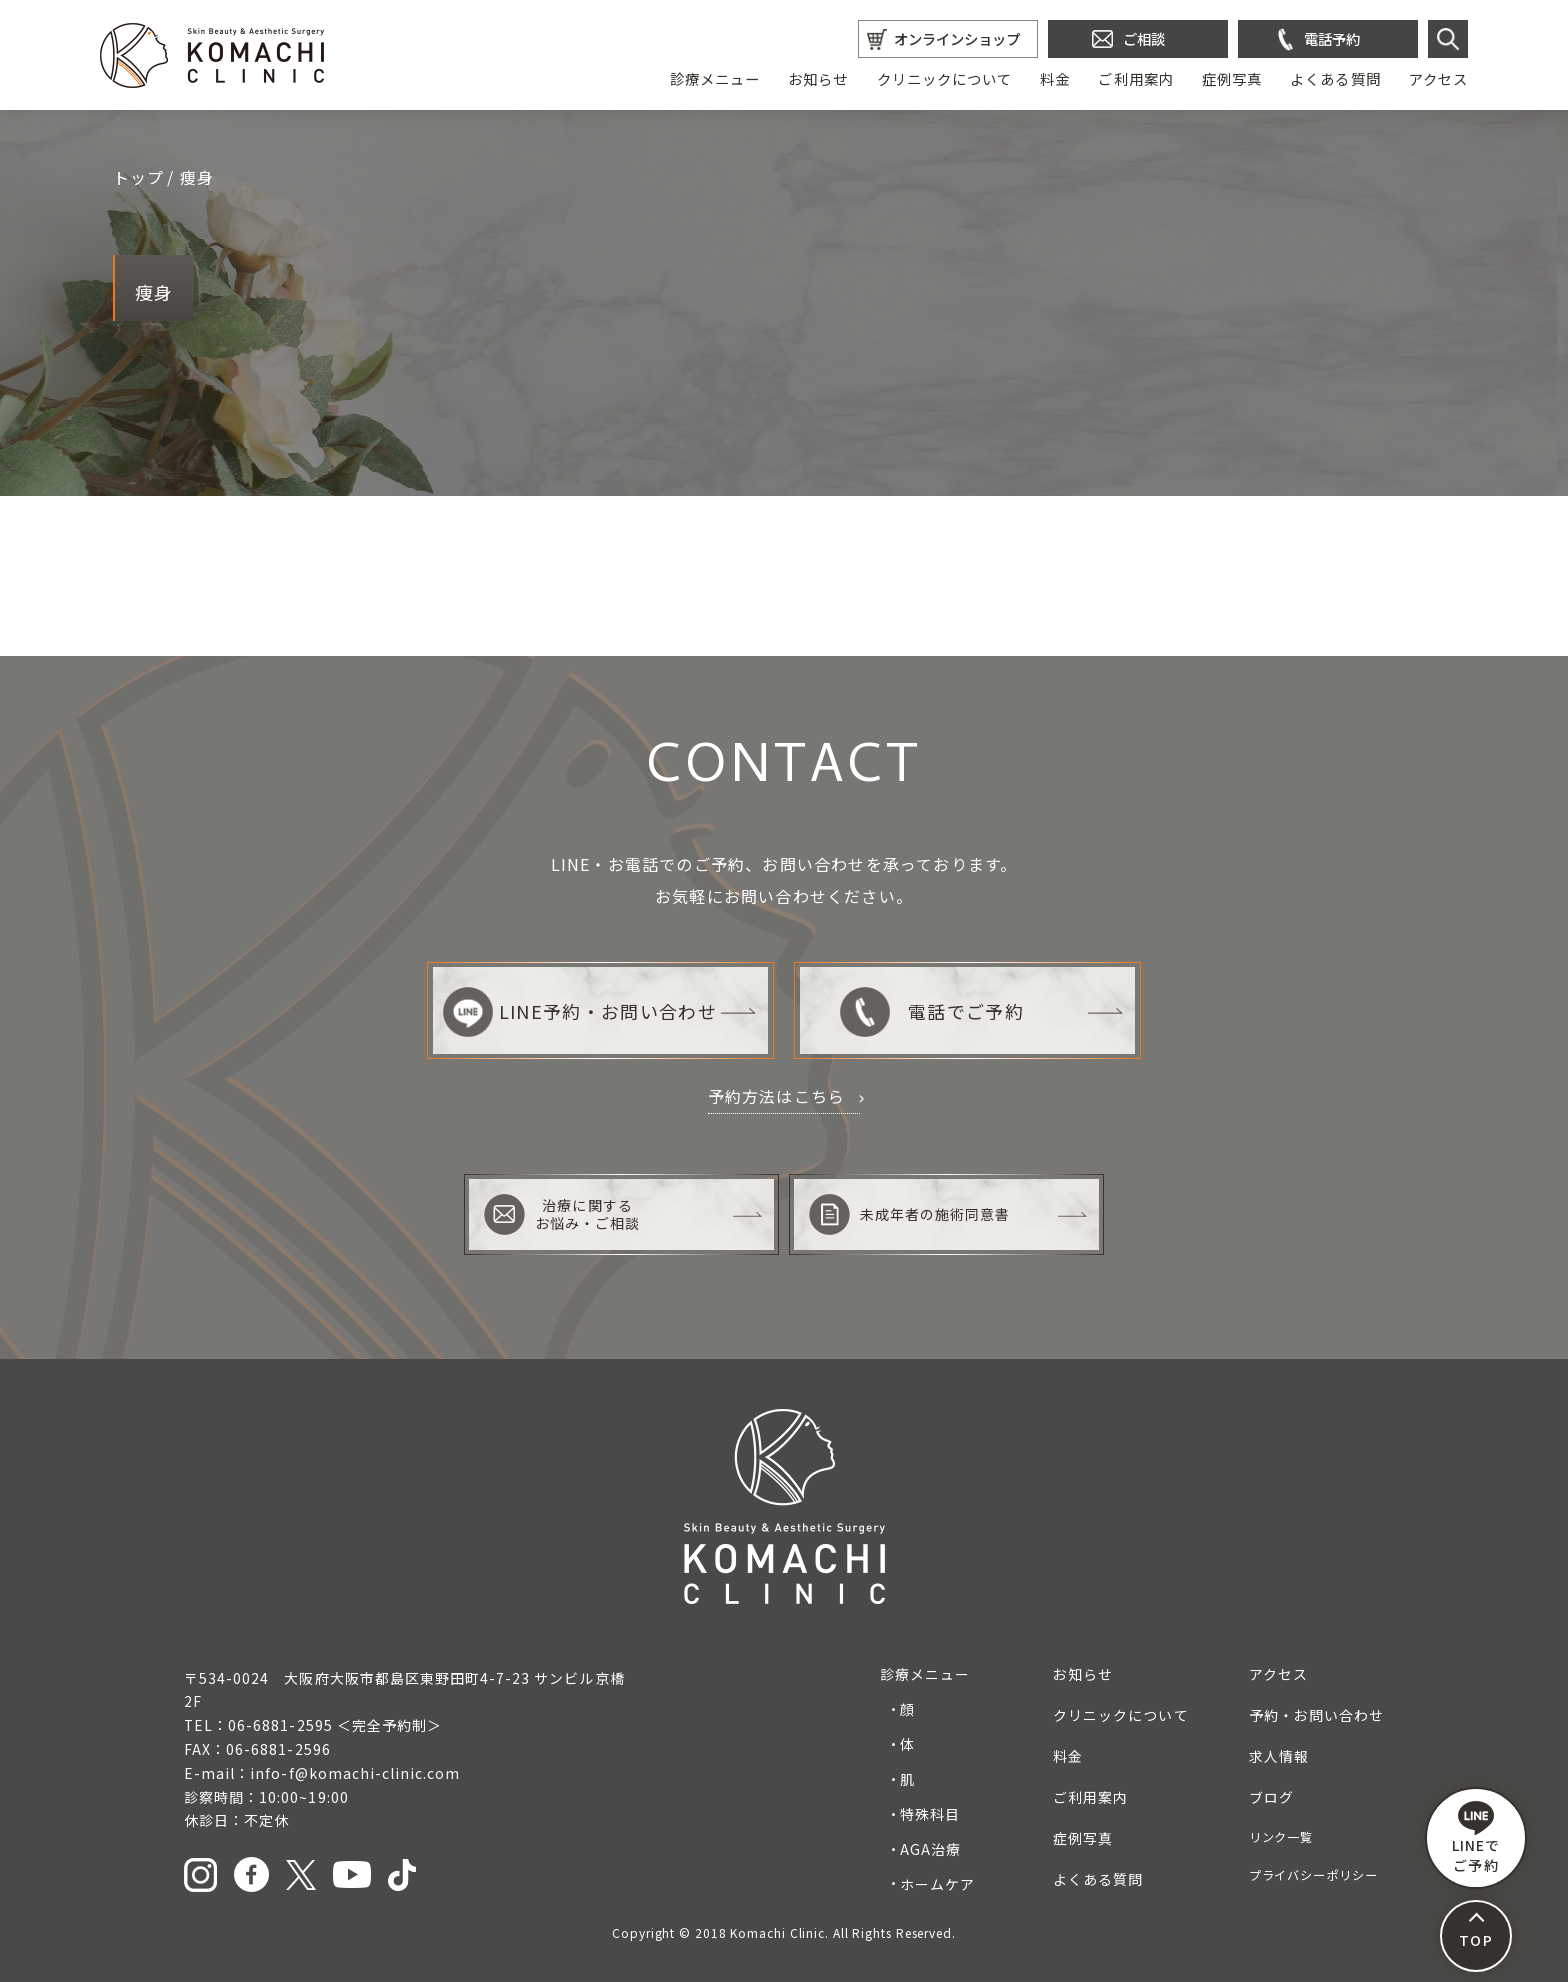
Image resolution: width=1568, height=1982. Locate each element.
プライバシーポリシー (1313, 1875)
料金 (1055, 78)
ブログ (1271, 1797)
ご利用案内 (1135, 78)
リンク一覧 (1281, 1837)
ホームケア (937, 1884)
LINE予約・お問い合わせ (580, 1011)
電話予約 (1332, 38)
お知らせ (818, 78)
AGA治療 (930, 1849)
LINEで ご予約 (1476, 1838)
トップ (139, 177)
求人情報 (1279, 1756)
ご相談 (1144, 38)
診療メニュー (715, 78)
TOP (1475, 1940)
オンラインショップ (957, 38)
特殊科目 (930, 1814)
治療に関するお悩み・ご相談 (562, 1214)
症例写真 (1232, 78)
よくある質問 (1335, 78)
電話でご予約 (931, 1011)
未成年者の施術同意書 (910, 1214)
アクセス (1438, 78)
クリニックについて (945, 78)
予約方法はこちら (777, 1096)
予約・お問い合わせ (1316, 1715)
